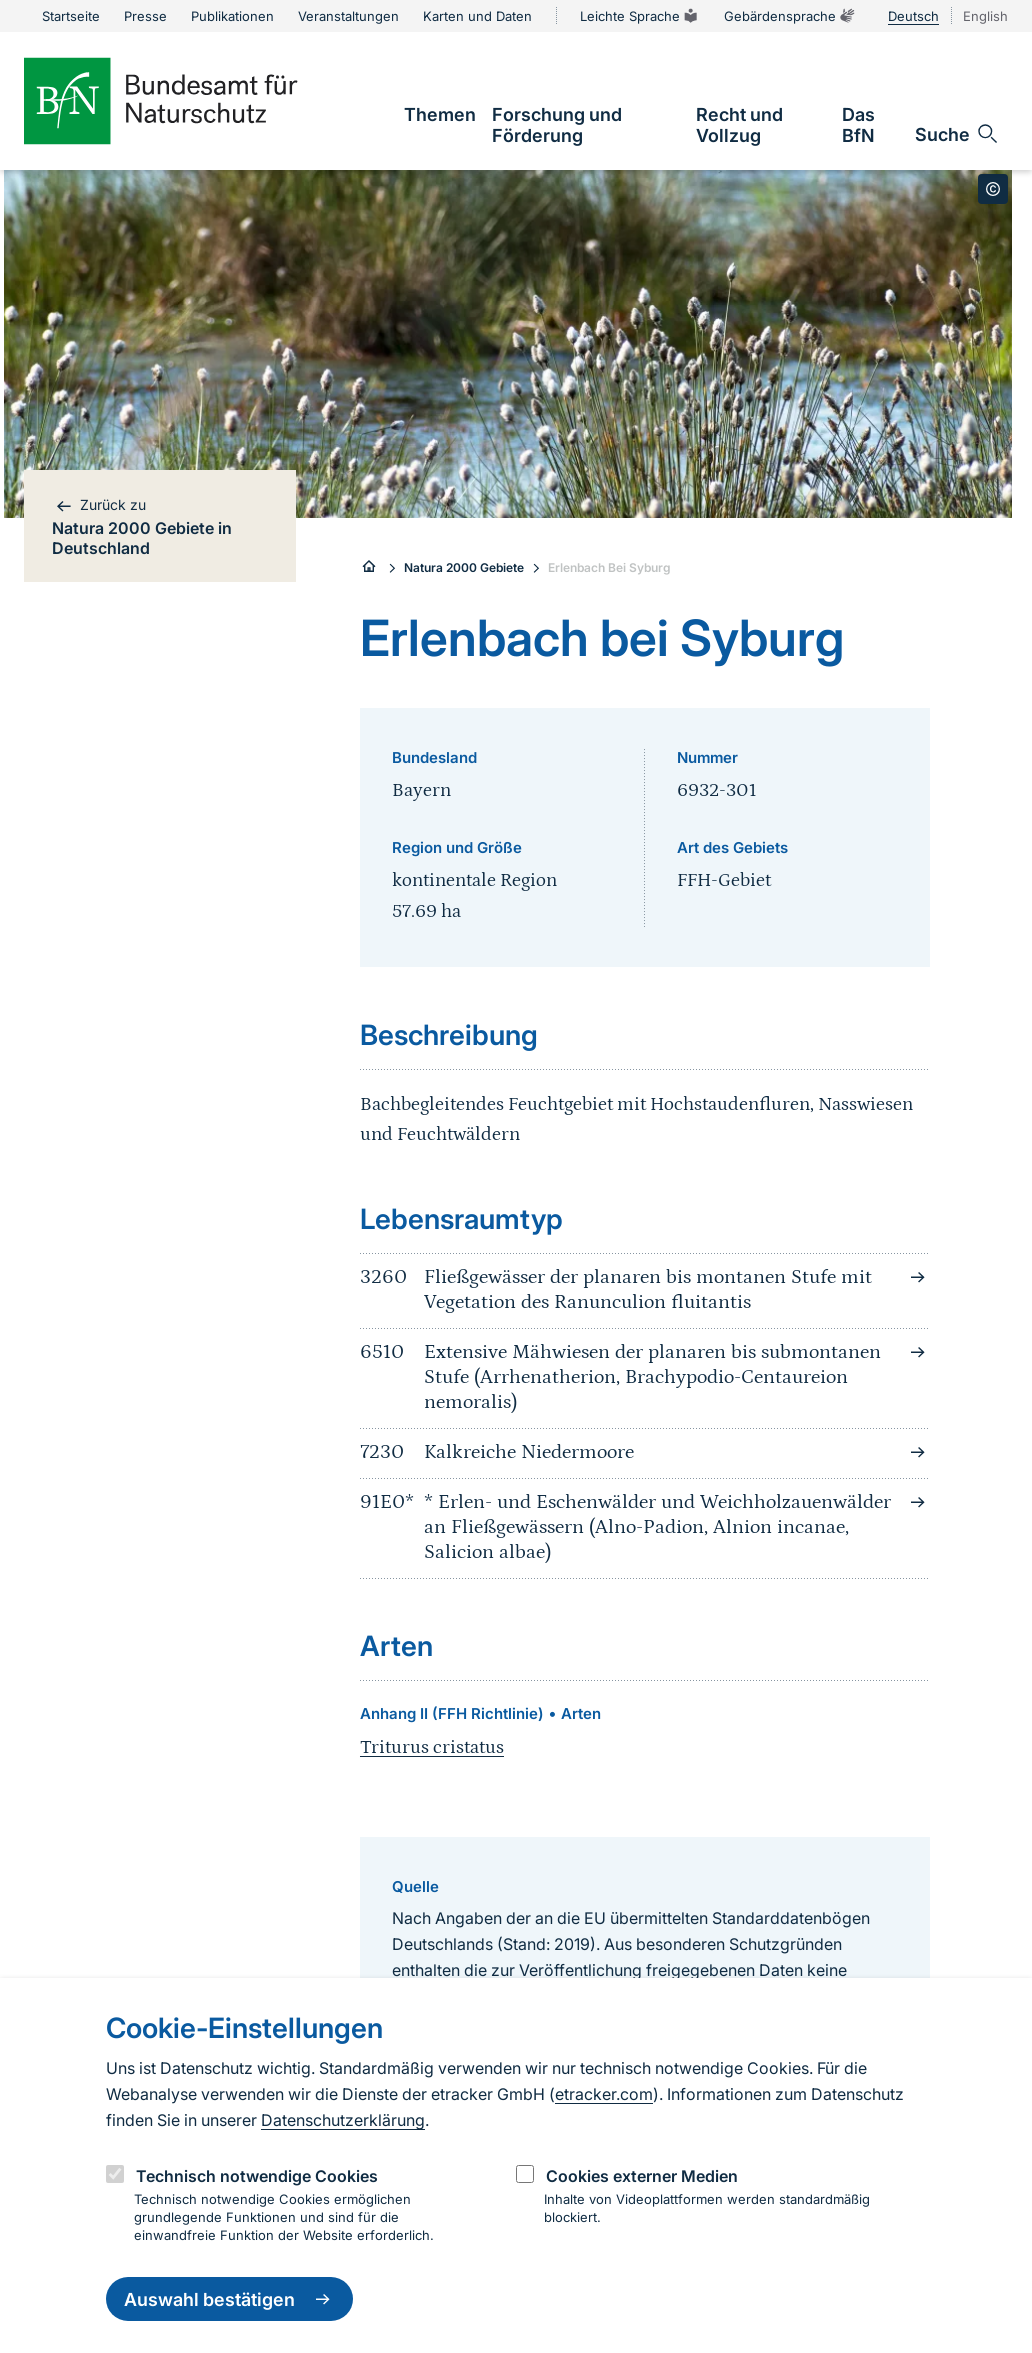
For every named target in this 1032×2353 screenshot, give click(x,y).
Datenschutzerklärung (343, 2120)
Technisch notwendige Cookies (257, 2176)
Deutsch (913, 16)
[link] (440, 114)
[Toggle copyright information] (993, 189)
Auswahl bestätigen (229, 2299)
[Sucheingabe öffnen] (957, 134)
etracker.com (604, 2094)
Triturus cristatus (432, 1747)
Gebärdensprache (790, 16)
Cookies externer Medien (642, 2176)
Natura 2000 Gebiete (464, 567)
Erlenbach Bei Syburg (609, 567)
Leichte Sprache (640, 16)
